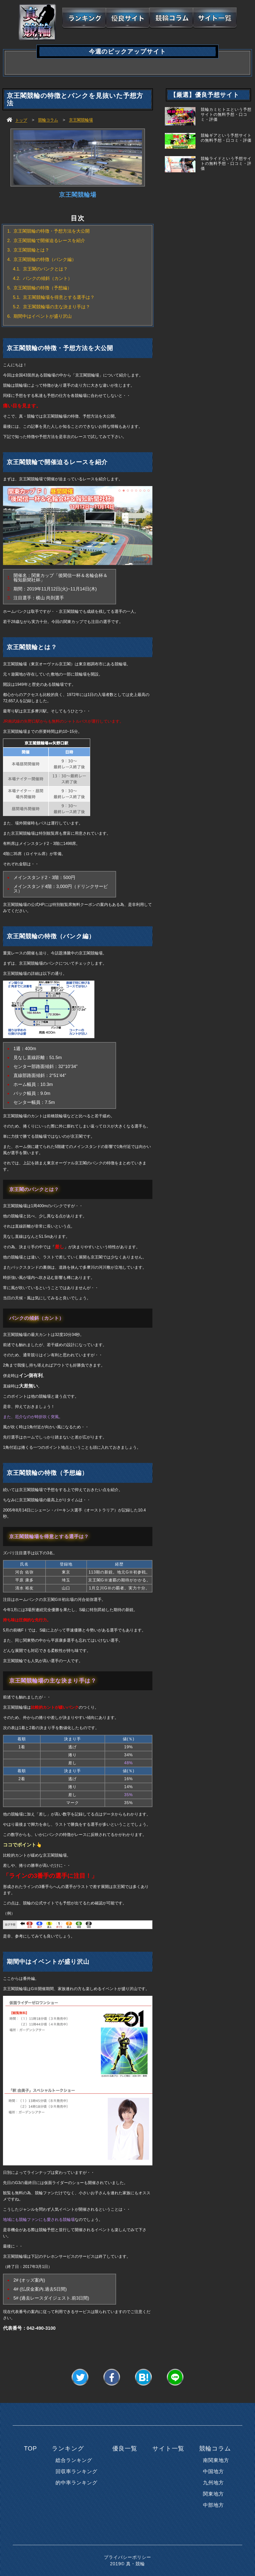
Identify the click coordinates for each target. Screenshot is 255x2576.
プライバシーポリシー (127, 2557)
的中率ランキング (76, 2482)
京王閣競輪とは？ (28, 250)
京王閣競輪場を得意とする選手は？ (54, 297)
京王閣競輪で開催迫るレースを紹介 (46, 240)
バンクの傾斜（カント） (42, 278)
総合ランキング (74, 2460)
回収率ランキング (76, 2471)
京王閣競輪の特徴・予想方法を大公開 (48, 231)
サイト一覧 (168, 2448)
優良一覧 (124, 2448)
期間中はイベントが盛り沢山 (39, 316)
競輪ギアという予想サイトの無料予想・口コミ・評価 (226, 137)
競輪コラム (215, 2448)
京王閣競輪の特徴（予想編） (39, 287)
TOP (30, 2448)
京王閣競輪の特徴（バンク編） (41, 259)
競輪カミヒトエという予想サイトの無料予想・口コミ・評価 (226, 114)
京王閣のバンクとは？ (40, 268)
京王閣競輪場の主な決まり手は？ (51, 306)
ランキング (68, 2448)
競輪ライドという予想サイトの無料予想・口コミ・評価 (226, 163)
